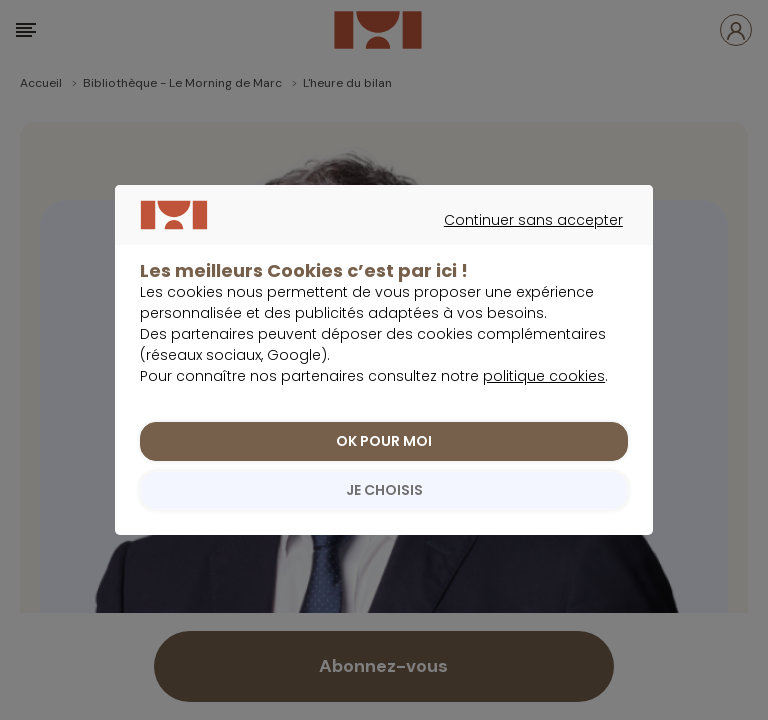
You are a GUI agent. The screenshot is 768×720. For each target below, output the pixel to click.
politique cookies (544, 377)
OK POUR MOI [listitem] (384, 442)
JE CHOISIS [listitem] (384, 491)
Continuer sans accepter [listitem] (374, 243)
